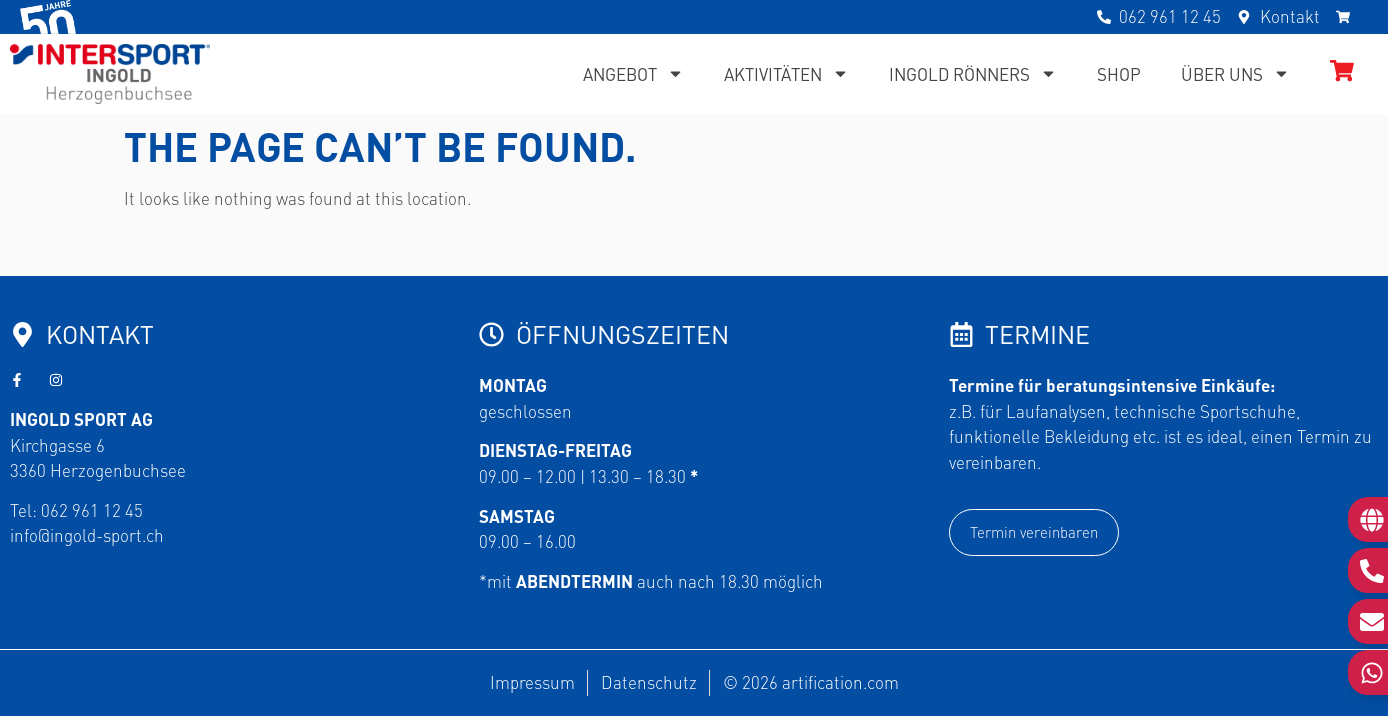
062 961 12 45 (92, 510)
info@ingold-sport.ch (87, 535)
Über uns (1235, 73)
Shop (1119, 74)
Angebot (633, 73)
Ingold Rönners (973, 73)
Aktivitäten (786, 73)
